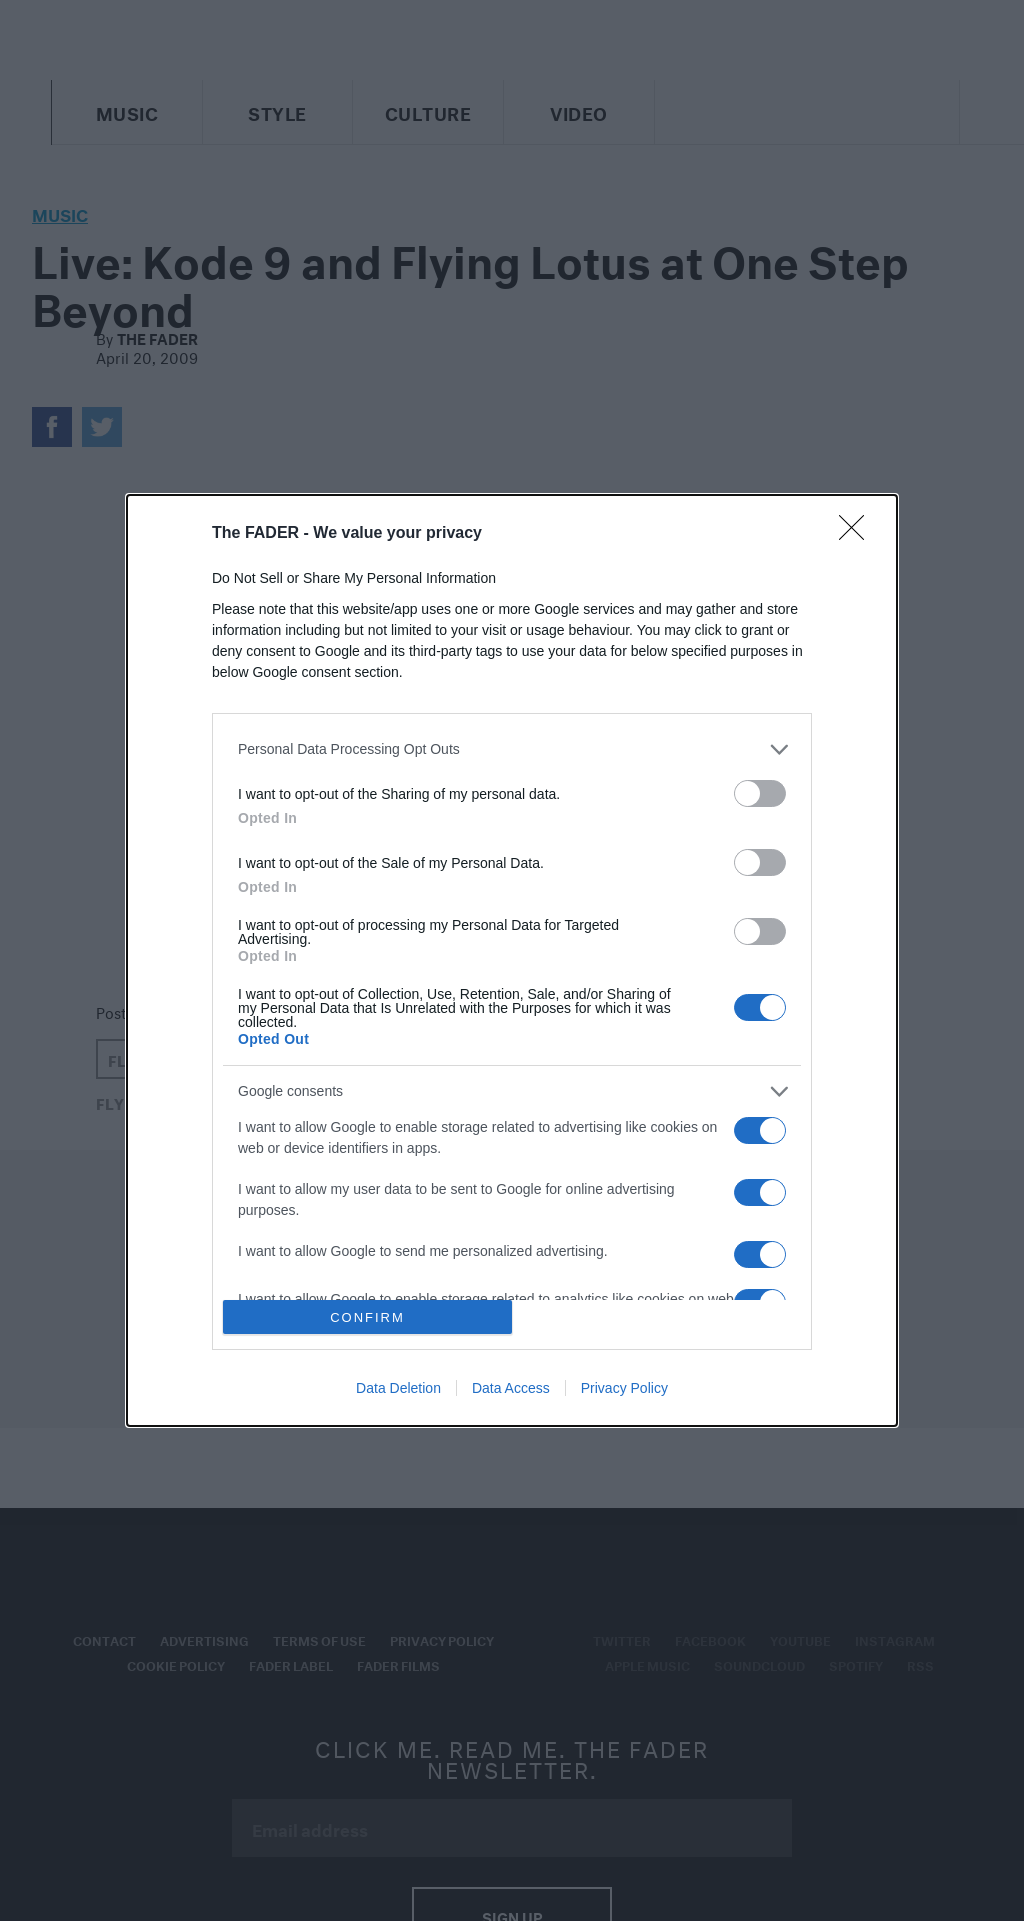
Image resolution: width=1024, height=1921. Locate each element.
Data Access (511, 1388)
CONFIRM (367, 1317)
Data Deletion (398, 1388)
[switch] (760, 793)
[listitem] (512, 749)
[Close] (858, 534)
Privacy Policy (624, 1388)
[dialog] (512, 960)
